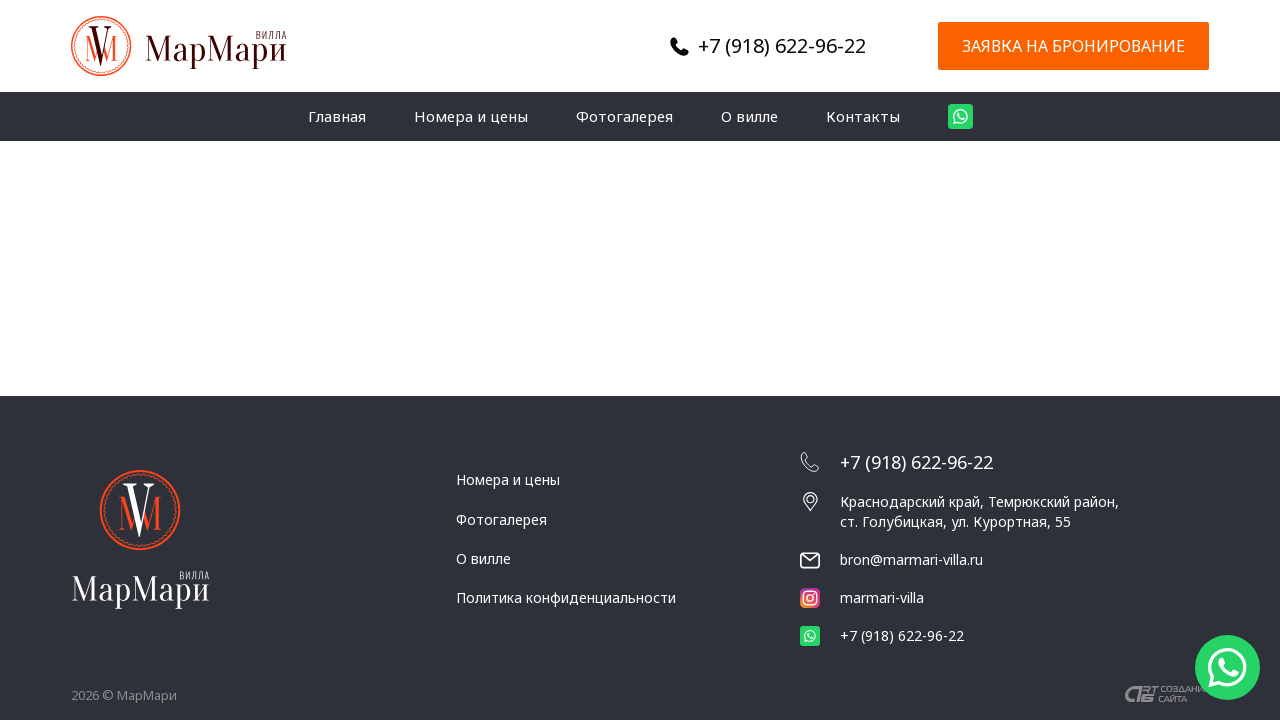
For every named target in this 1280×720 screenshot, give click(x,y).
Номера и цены (471, 116)
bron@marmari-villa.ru (911, 559)
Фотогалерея (624, 116)
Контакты (863, 116)
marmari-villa (862, 598)
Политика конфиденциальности (566, 597)
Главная (337, 116)
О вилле (749, 116)
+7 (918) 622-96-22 (782, 45)
